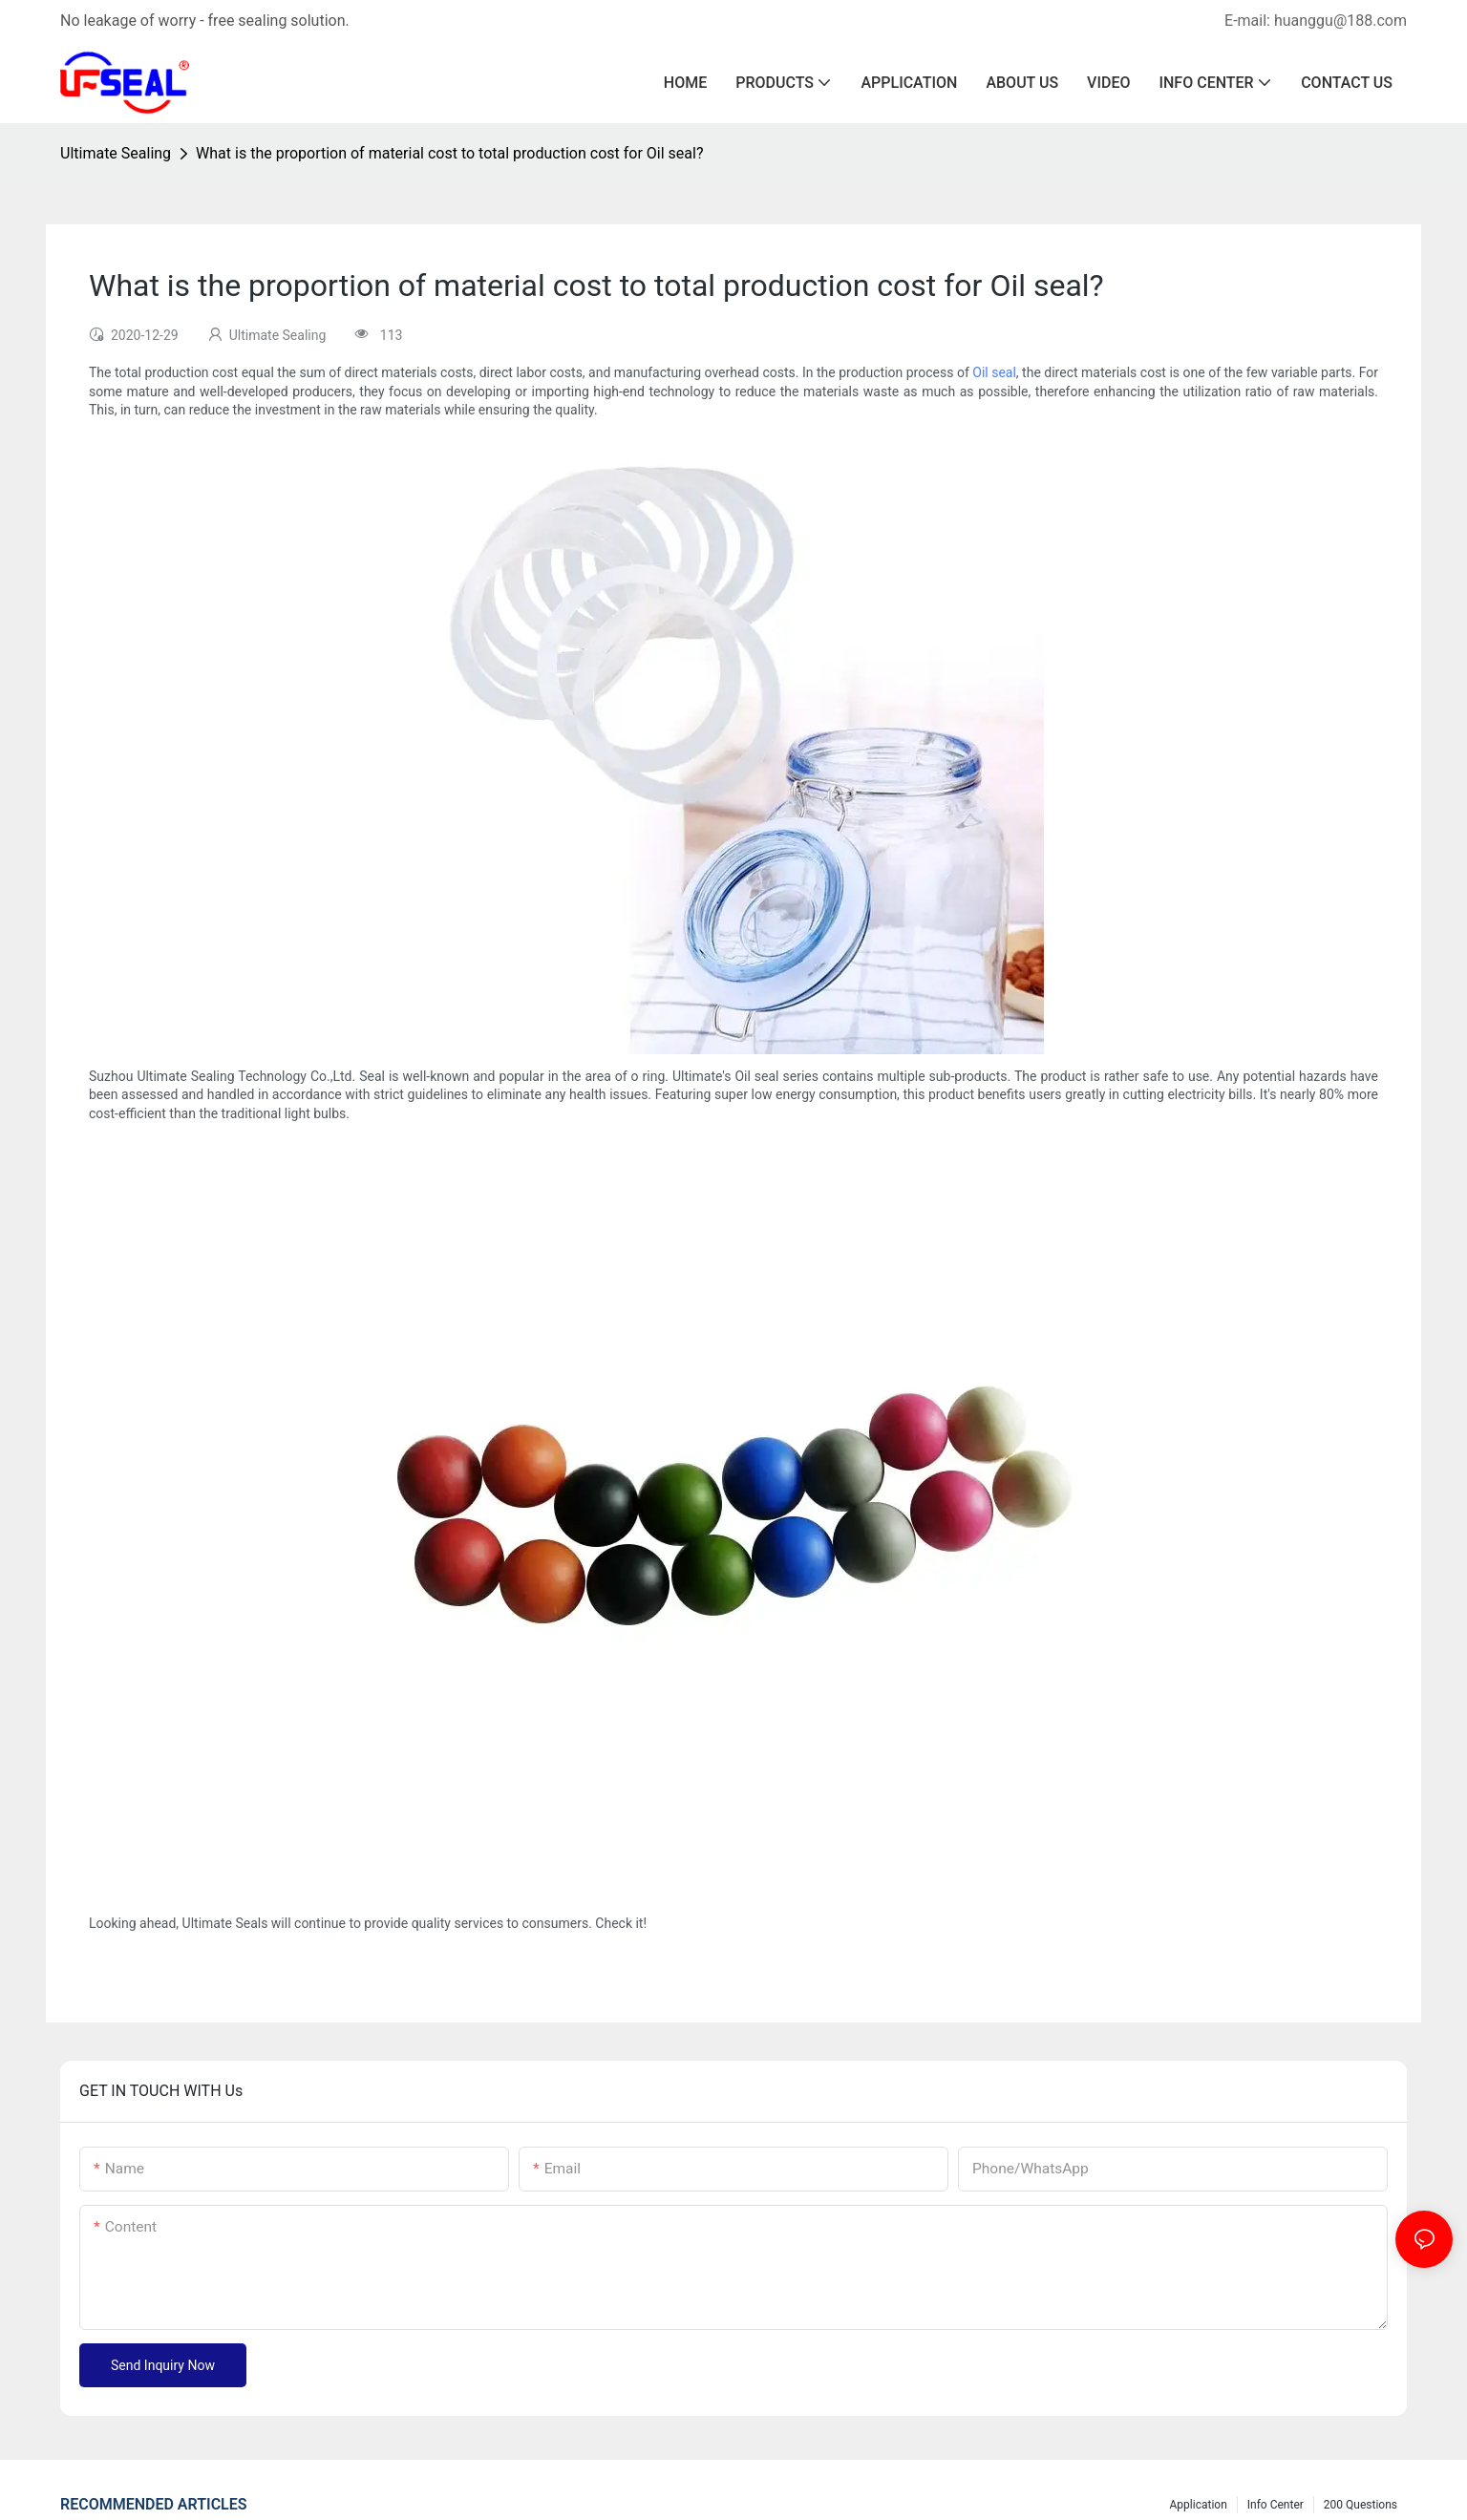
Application (1198, 2504)
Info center (1275, 2504)
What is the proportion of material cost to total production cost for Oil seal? (449, 153)
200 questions (1360, 2504)
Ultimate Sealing (115, 153)
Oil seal (994, 372)
